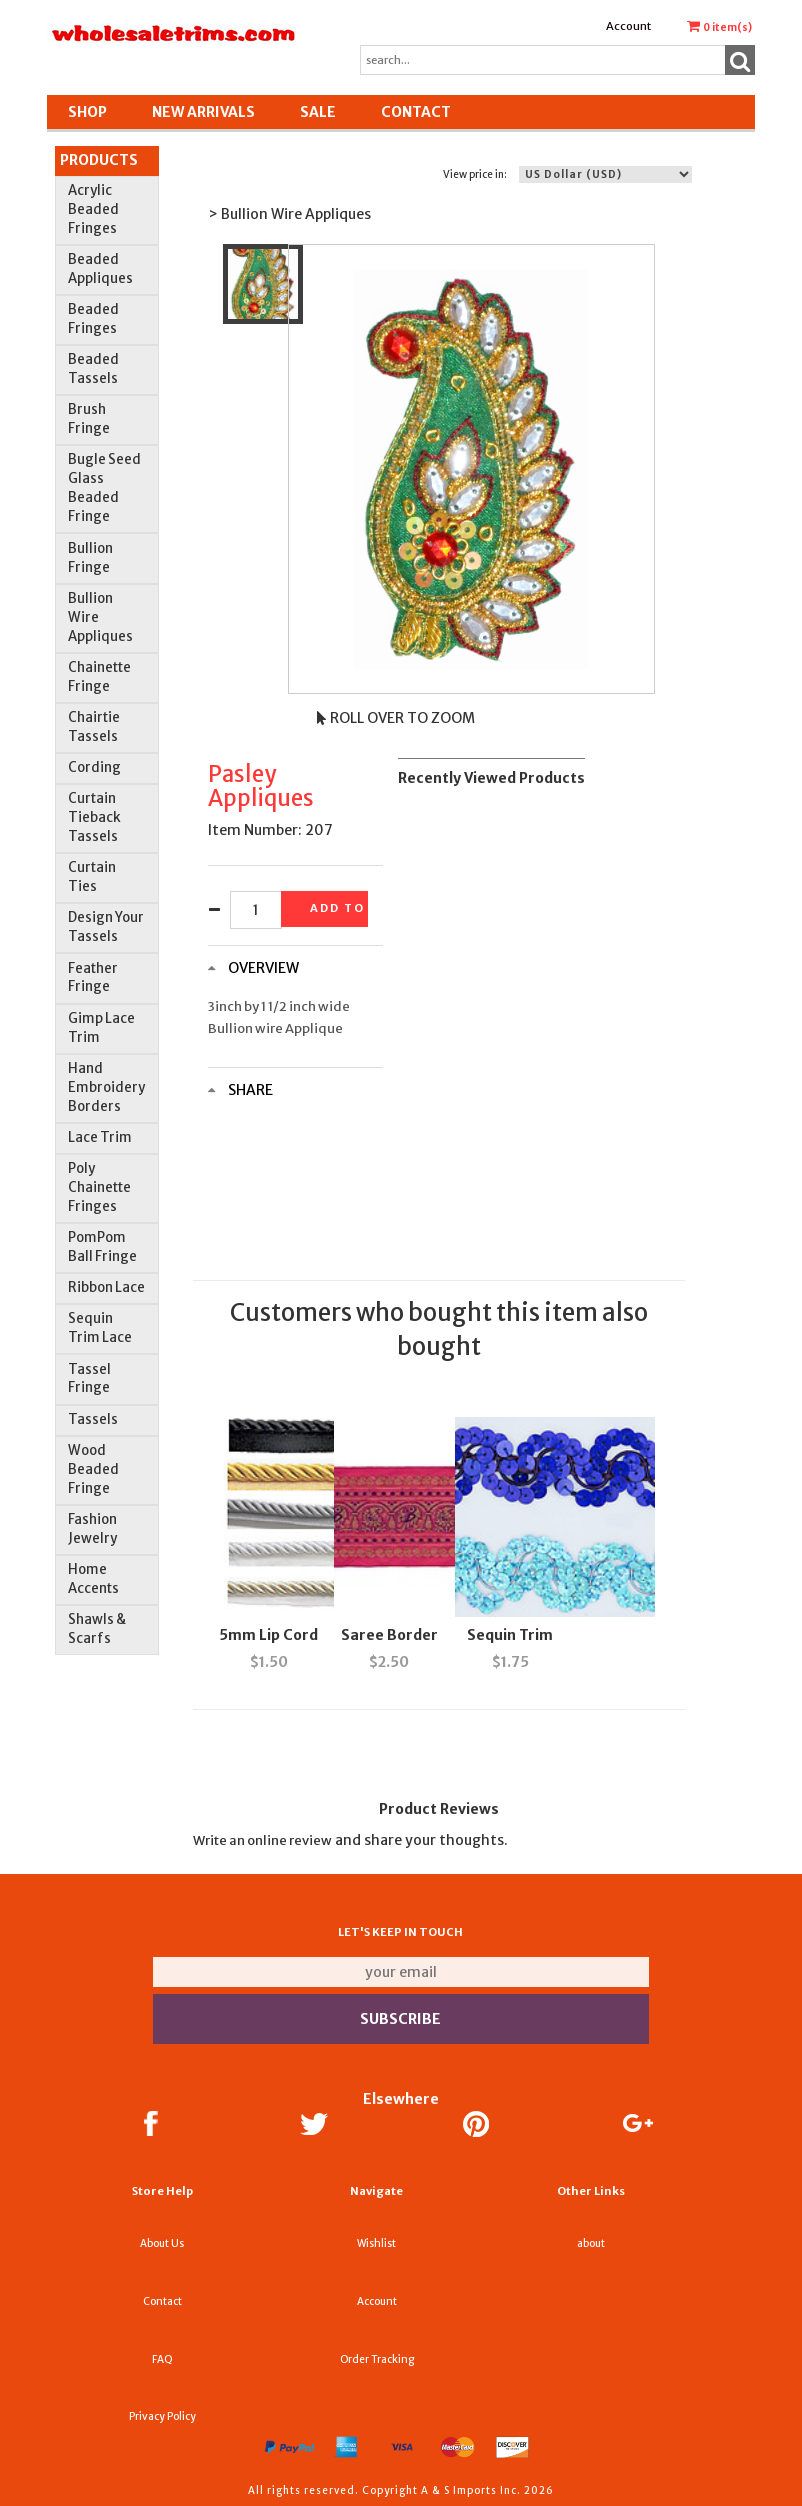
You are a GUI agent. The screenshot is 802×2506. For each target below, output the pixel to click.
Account (628, 26)
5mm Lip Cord (268, 1635)
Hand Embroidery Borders (106, 1087)
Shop (87, 112)
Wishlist (376, 2243)
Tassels (93, 1419)
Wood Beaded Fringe (93, 1469)
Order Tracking (377, 2359)
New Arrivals (203, 112)
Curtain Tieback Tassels (94, 817)
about (591, 2243)
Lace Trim (100, 1137)
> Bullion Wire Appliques (289, 214)
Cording (94, 767)
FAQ (162, 2359)
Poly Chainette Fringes (99, 1187)
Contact (416, 112)
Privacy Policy (162, 2416)
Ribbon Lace (106, 1287)
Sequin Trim (510, 1635)
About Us (162, 2243)
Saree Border (389, 1635)
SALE (318, 112)
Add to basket (339, 908)
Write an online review (262, 1840)
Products (99, 160)
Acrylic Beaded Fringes (93, 209)
